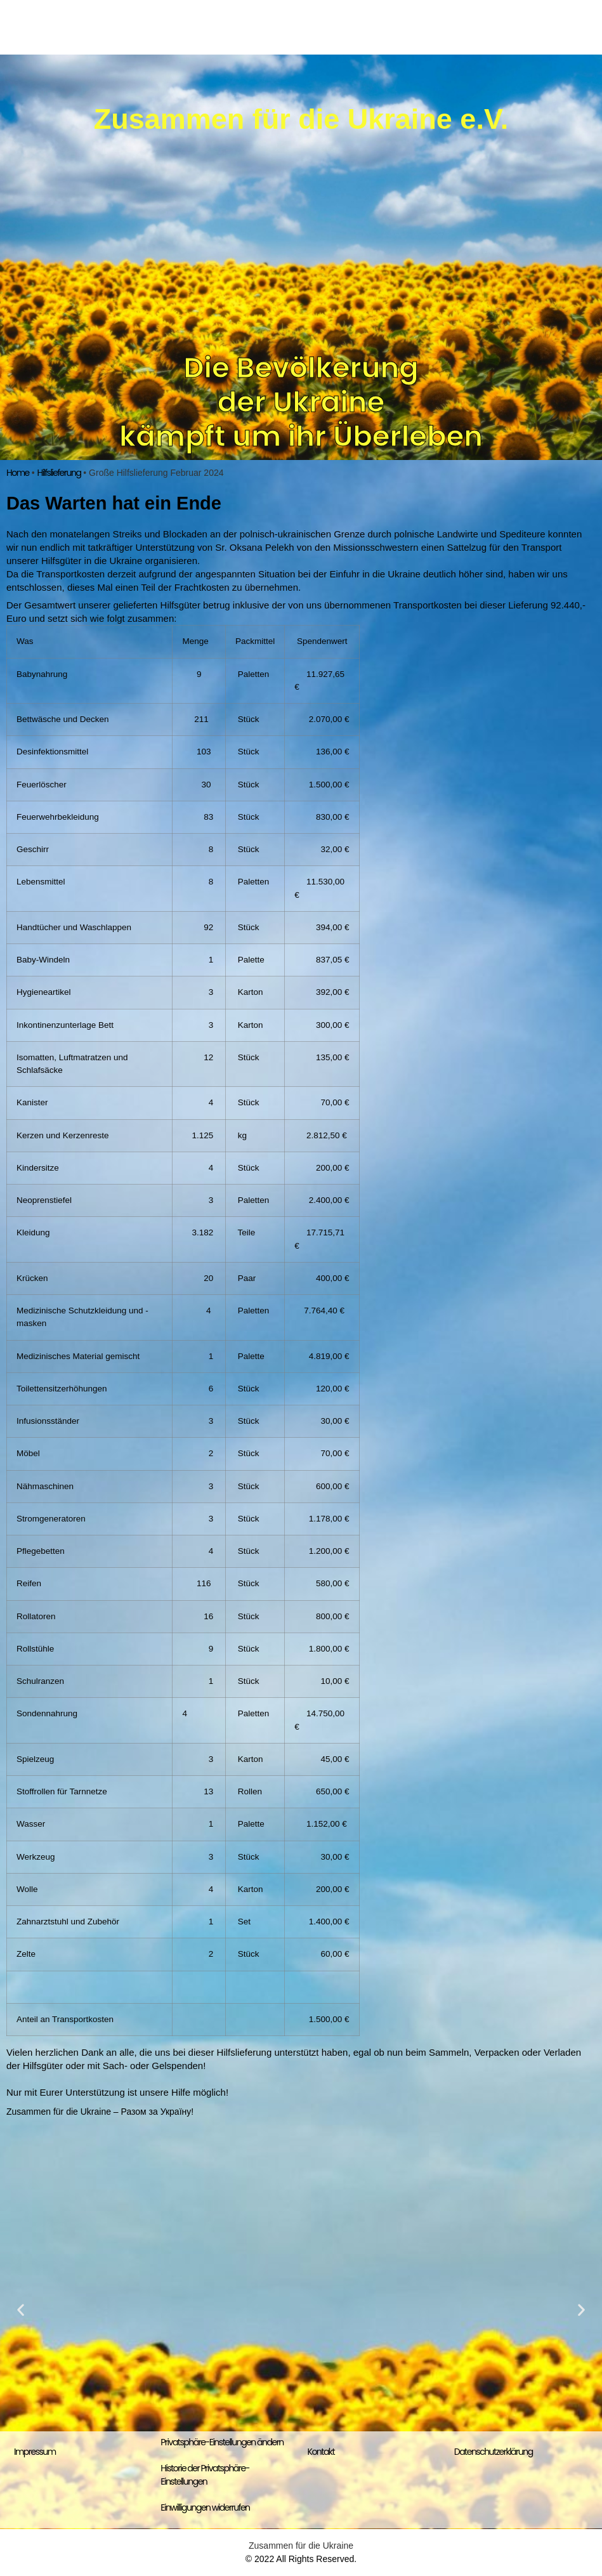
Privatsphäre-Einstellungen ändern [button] (222, 2442)
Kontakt (321, 2451)
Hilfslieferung (59, 472)
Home (17, 472)
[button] (21, 2309)
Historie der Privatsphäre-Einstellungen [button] (204, 2475)
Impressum (35, 2451)
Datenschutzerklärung (493, 2451)
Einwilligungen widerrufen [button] (204, 2507)
